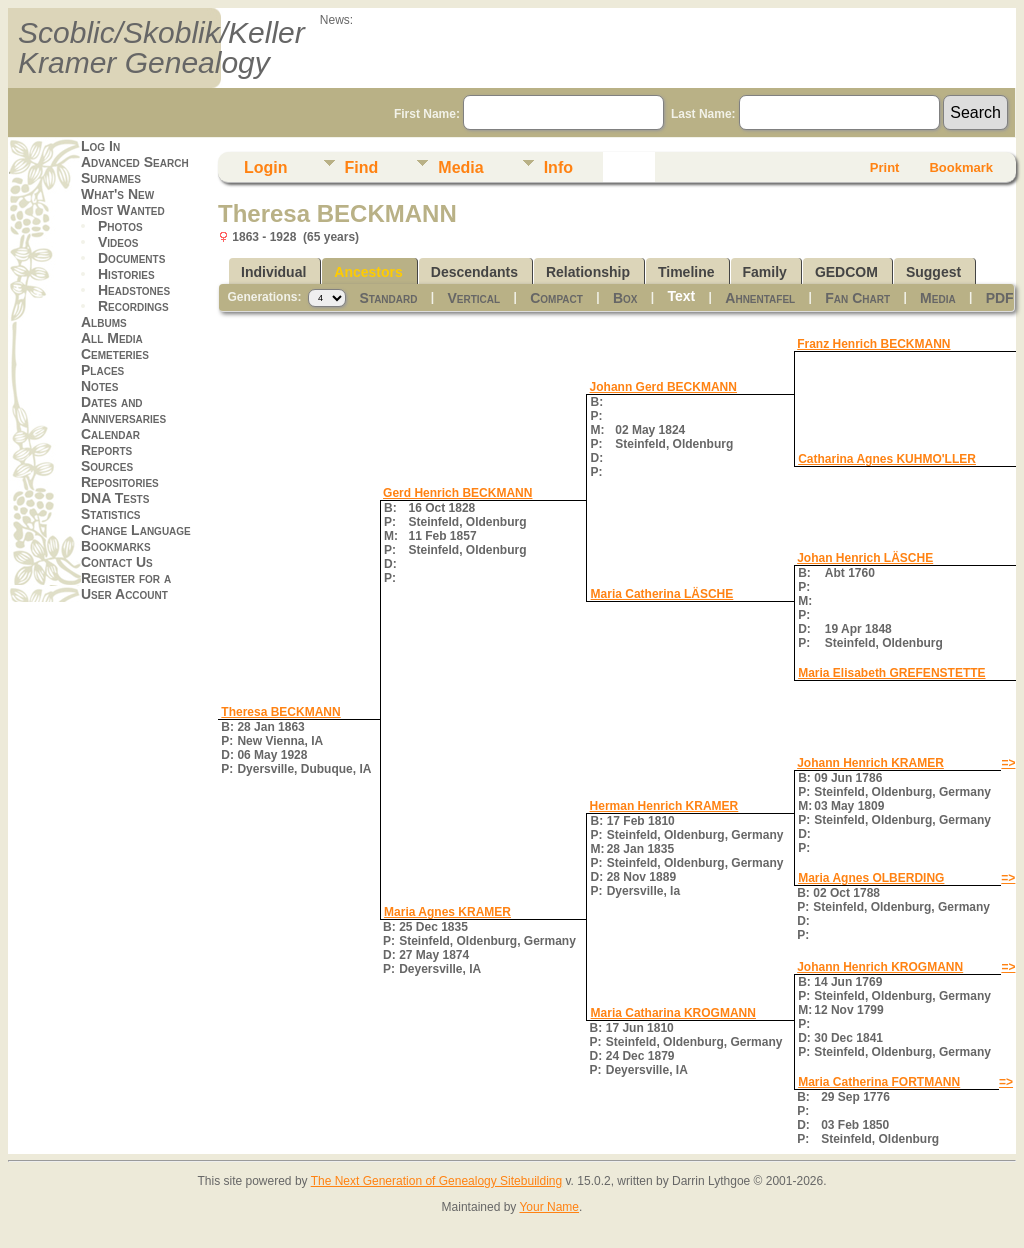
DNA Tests (115, 498)
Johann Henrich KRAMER (870, 763)
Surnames (111, 178)
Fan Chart (857, 298)
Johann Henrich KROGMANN (880, 967)
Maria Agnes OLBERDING (871, 878)
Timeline (686, 272)
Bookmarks (116, 546)
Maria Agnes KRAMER (447, 912)
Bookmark (961, 167)
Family (765, 272)
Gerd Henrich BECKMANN (457, 493)
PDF (1000, 298)
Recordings (133, 306)
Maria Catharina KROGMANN (673, 1013)
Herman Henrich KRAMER (664, 806)
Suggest (933, 272)
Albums (104, 322)
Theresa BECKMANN (280, 712)
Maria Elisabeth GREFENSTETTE (891, 673)
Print (885, 167)
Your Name (549, 1207)
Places (102, 370)
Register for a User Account (126, 586)
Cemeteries (115, 354)
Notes (99, 386)
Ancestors (368, 272)
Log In (100, 146)
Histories (126, 274)
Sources (107, 466)
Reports (106, 450)
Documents (131, 258)
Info (558, 167)
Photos (120, 226)
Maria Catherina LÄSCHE (662, 594)
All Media (112, 338)
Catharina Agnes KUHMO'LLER (887, 459)
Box (625, 298)
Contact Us (117, 562)
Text (682, 296)
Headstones (134, 290)
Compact (556, 298)
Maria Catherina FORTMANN (879, 1082)
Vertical (474, 298)
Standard (388, 298)
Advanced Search (135, 162)
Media (460, 167)
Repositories (120, 482)
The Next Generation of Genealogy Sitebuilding (437, 1181)
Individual (273, 272)
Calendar (110, 434)
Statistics (111, 514)
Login (266, 167)
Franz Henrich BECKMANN (873, 344)
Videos (118, 242)
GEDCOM (846, 272)
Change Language (136, 530)
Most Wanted (123, 210)
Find (362, 167)
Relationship (588, 272)
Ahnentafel (760, 298)
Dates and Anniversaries (123, 410)
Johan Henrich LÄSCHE (865, 558)
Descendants (474, 272)
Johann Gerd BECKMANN (663, 387)
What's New (117, 194)
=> (1008, 763)
